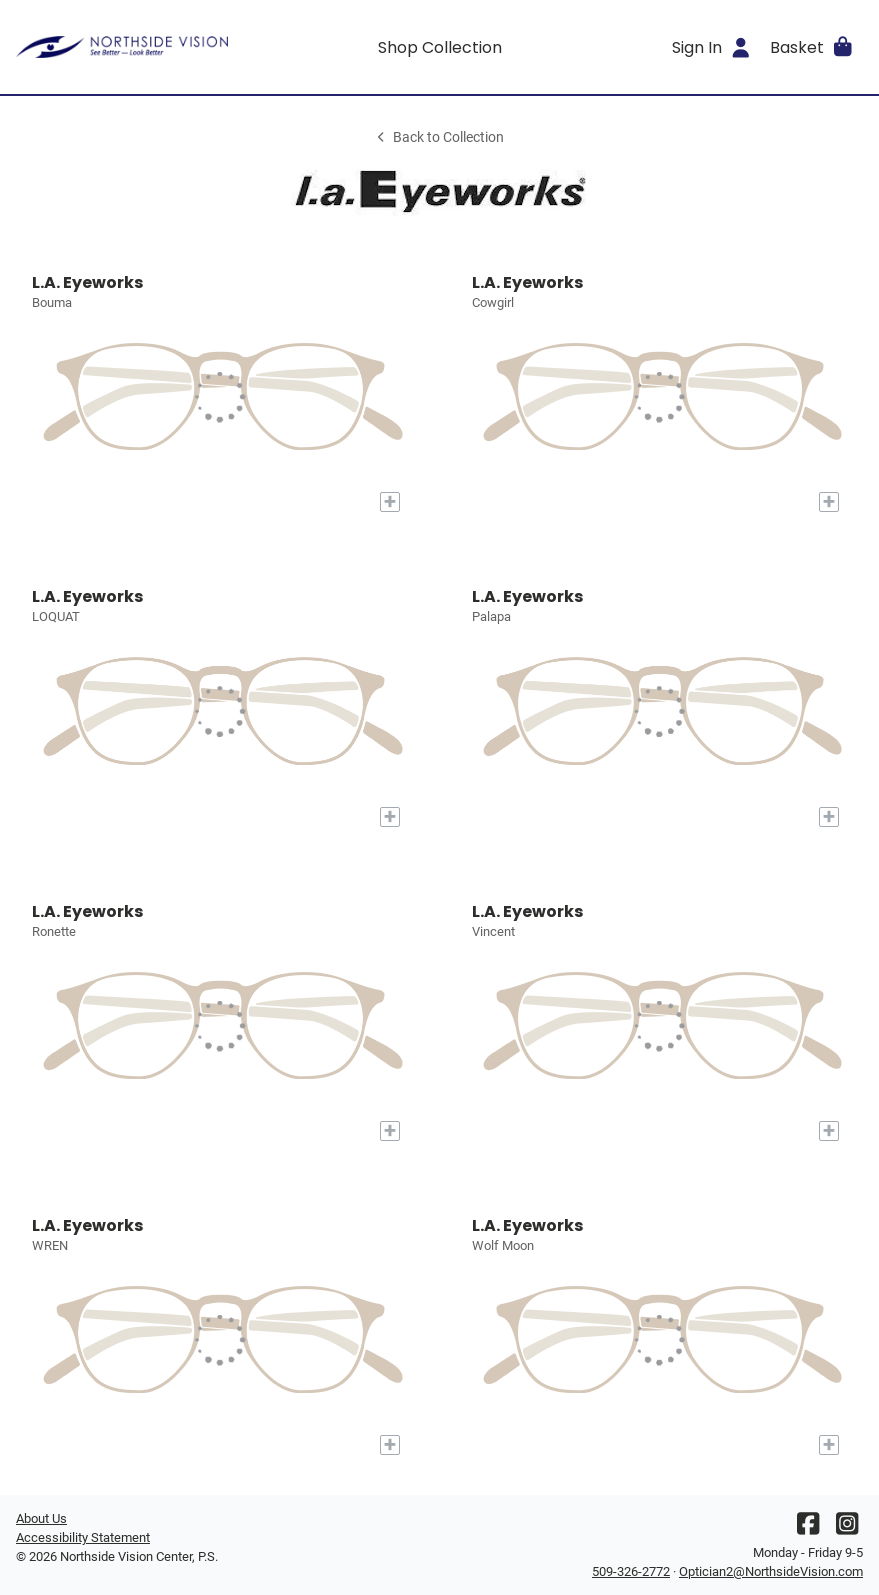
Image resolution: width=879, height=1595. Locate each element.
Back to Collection (439, 137)
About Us (41, 1518)
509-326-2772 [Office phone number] (631, 1571)
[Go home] (122, 47)
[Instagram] (847, 1528)
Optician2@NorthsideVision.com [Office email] (771, 1571)
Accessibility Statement (83, 1537)
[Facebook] (808, 1528)
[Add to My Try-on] (390, 502)
